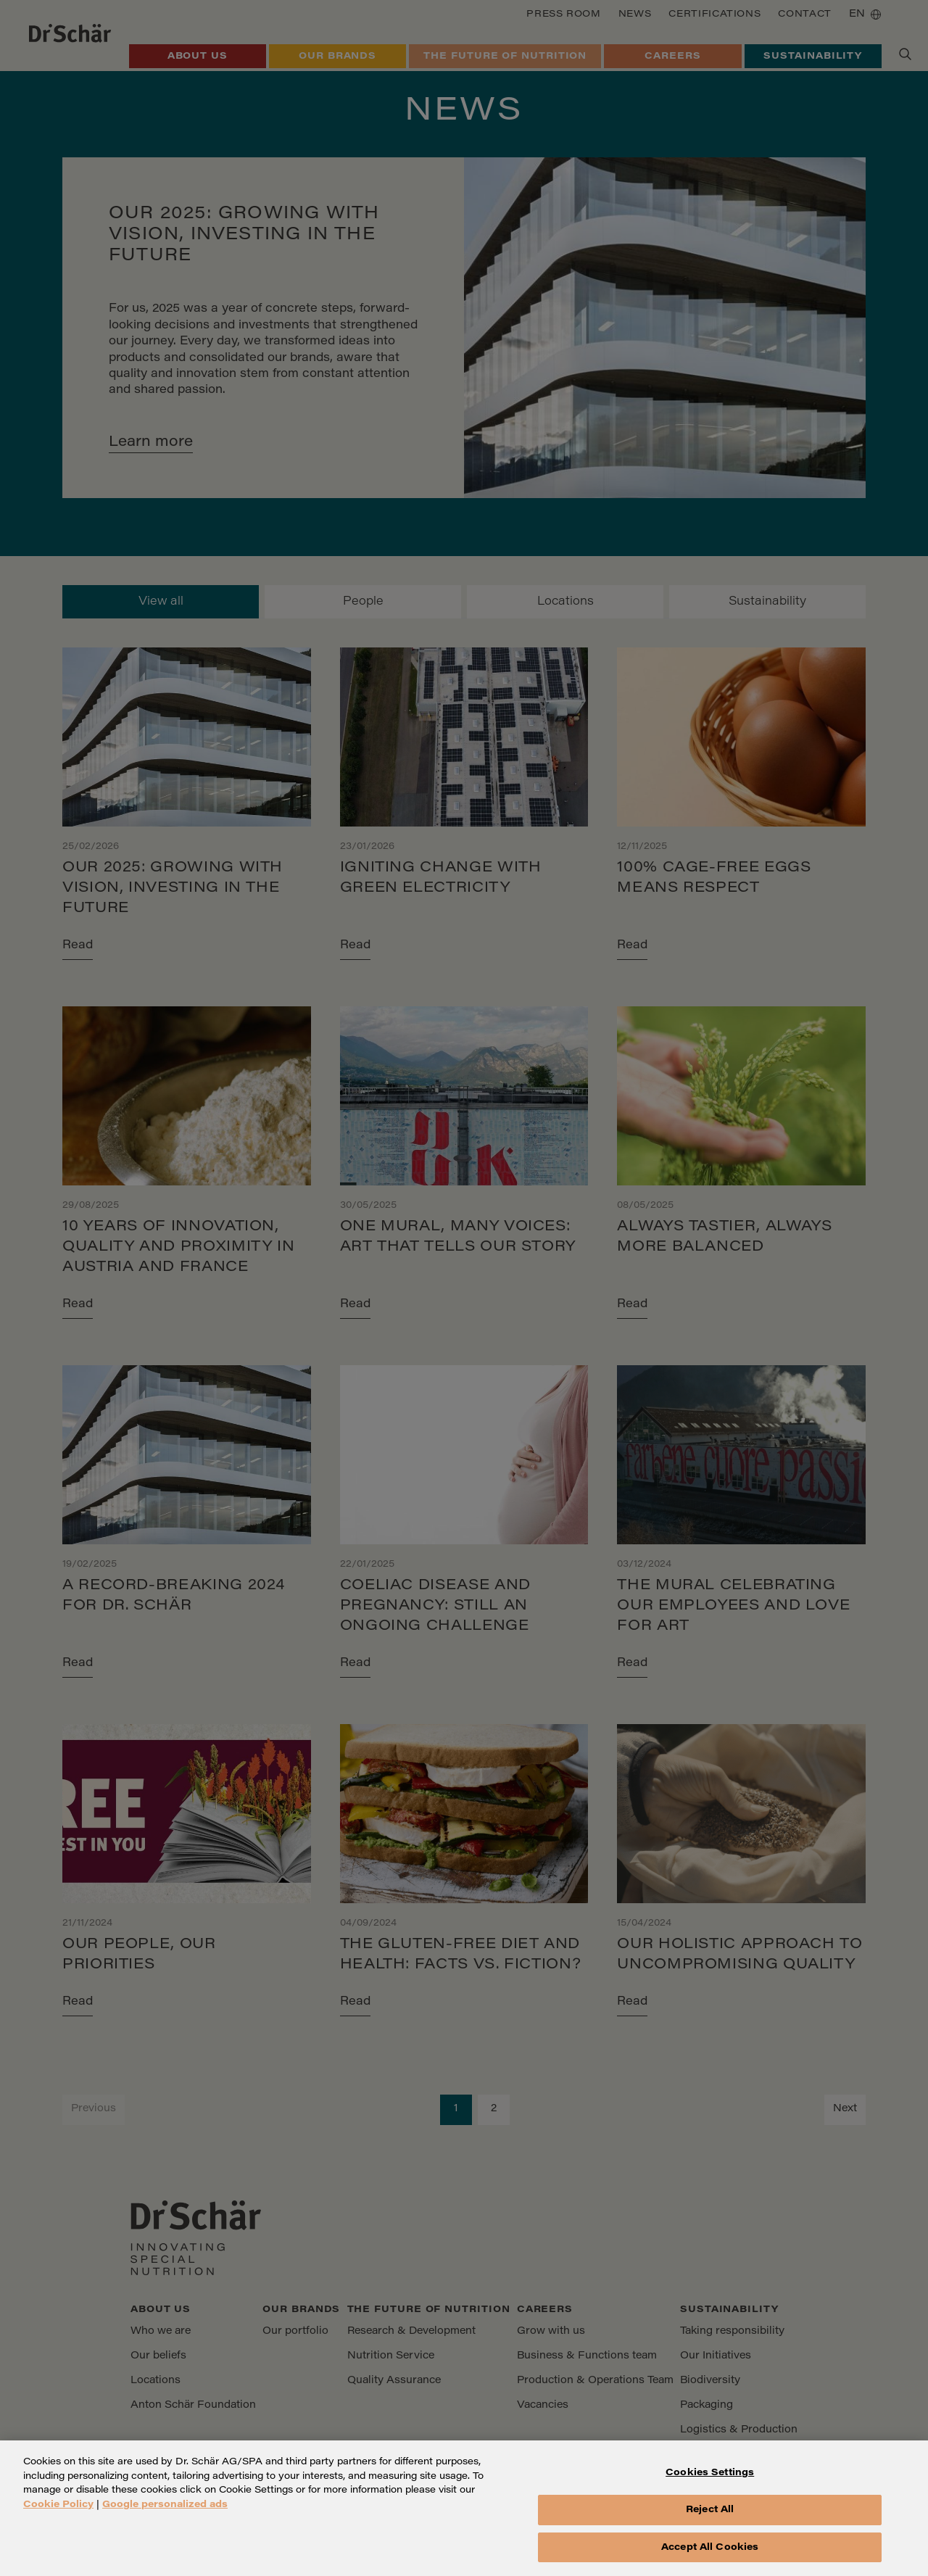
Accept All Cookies (709, 2557)
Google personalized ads (165, 2514)
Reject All (710, 2520)
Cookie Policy (58, 2514)
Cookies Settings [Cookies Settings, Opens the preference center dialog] (710, 2483)
